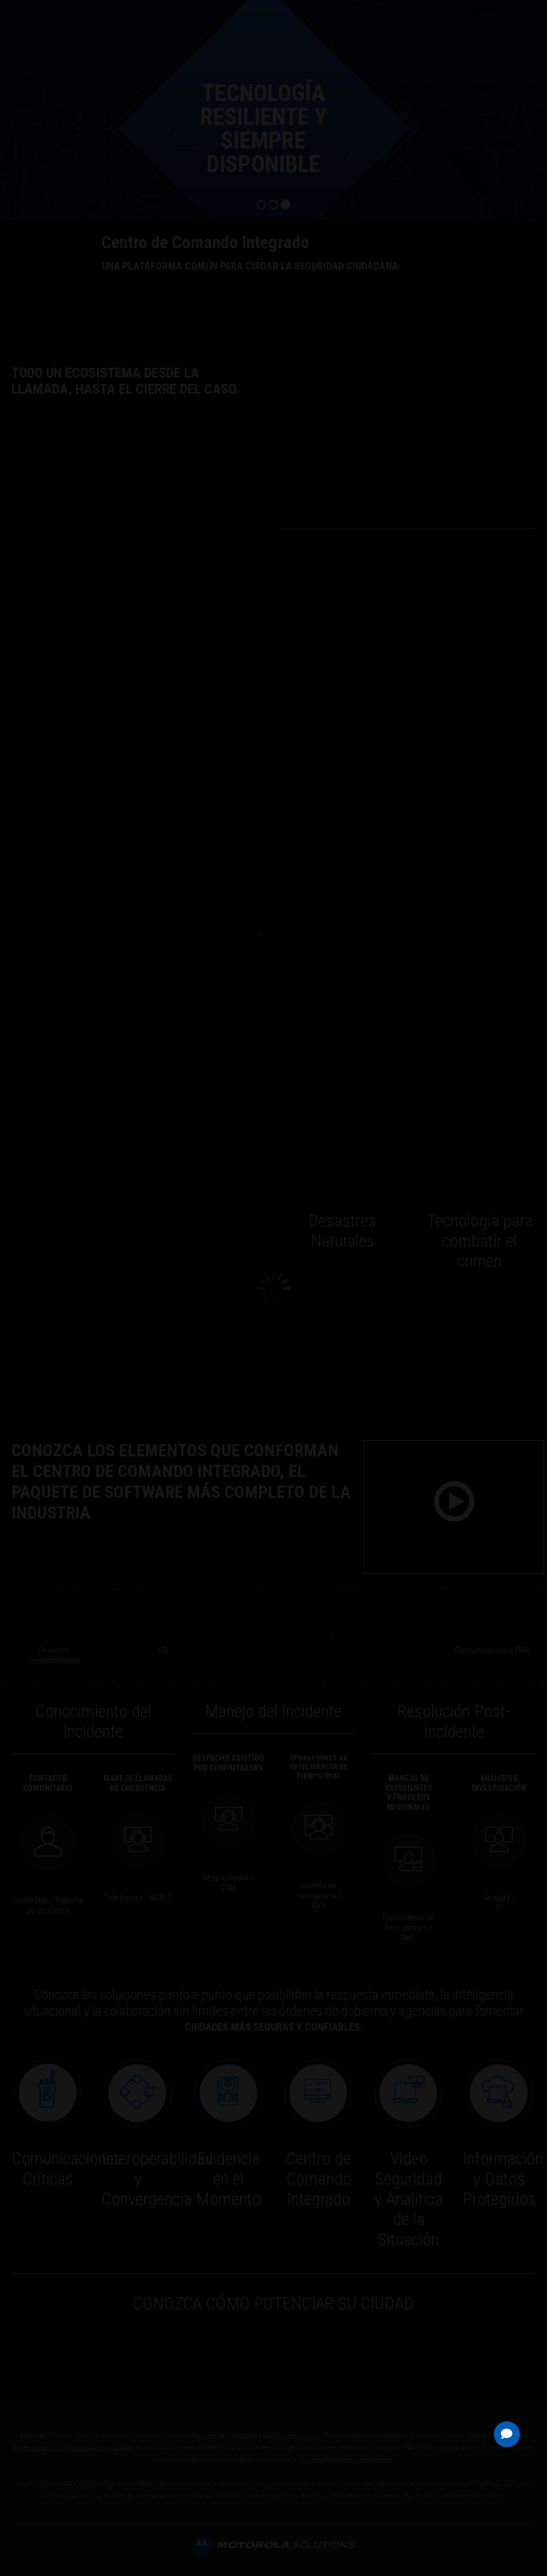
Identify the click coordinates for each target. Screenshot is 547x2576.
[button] (507, 2434)
